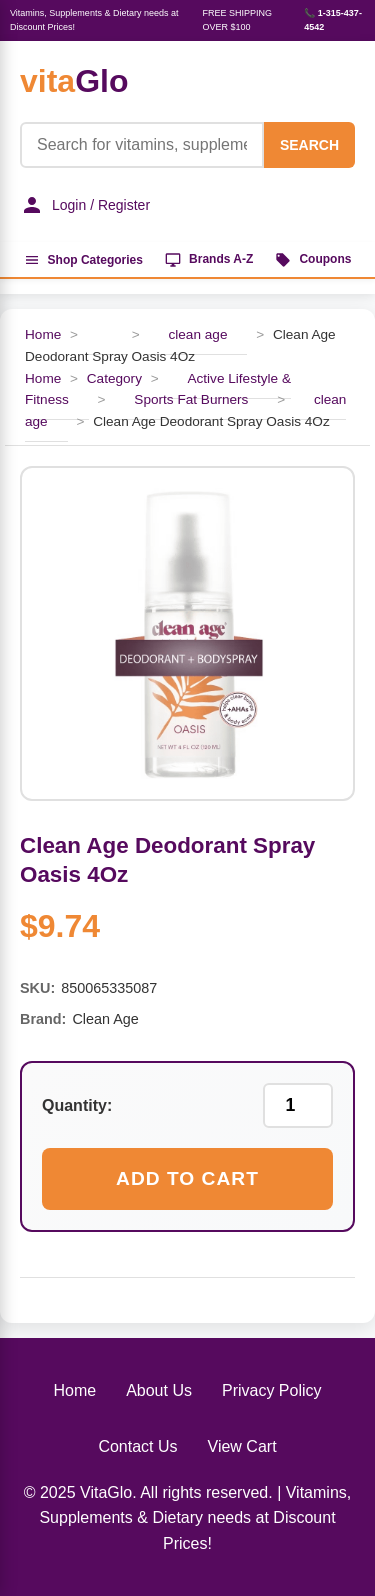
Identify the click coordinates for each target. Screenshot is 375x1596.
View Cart (242, 1446)
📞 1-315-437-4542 (333, 20)
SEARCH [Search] (309, 145)
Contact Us (137, 1446)
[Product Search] (142, 145)
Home (43, 334)
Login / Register (85, 205)
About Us (159, 1390)
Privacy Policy (272, 1390)
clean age (197, 334)
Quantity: (77, 1105)
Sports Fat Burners (191, 399)
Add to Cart (187, 1178)
